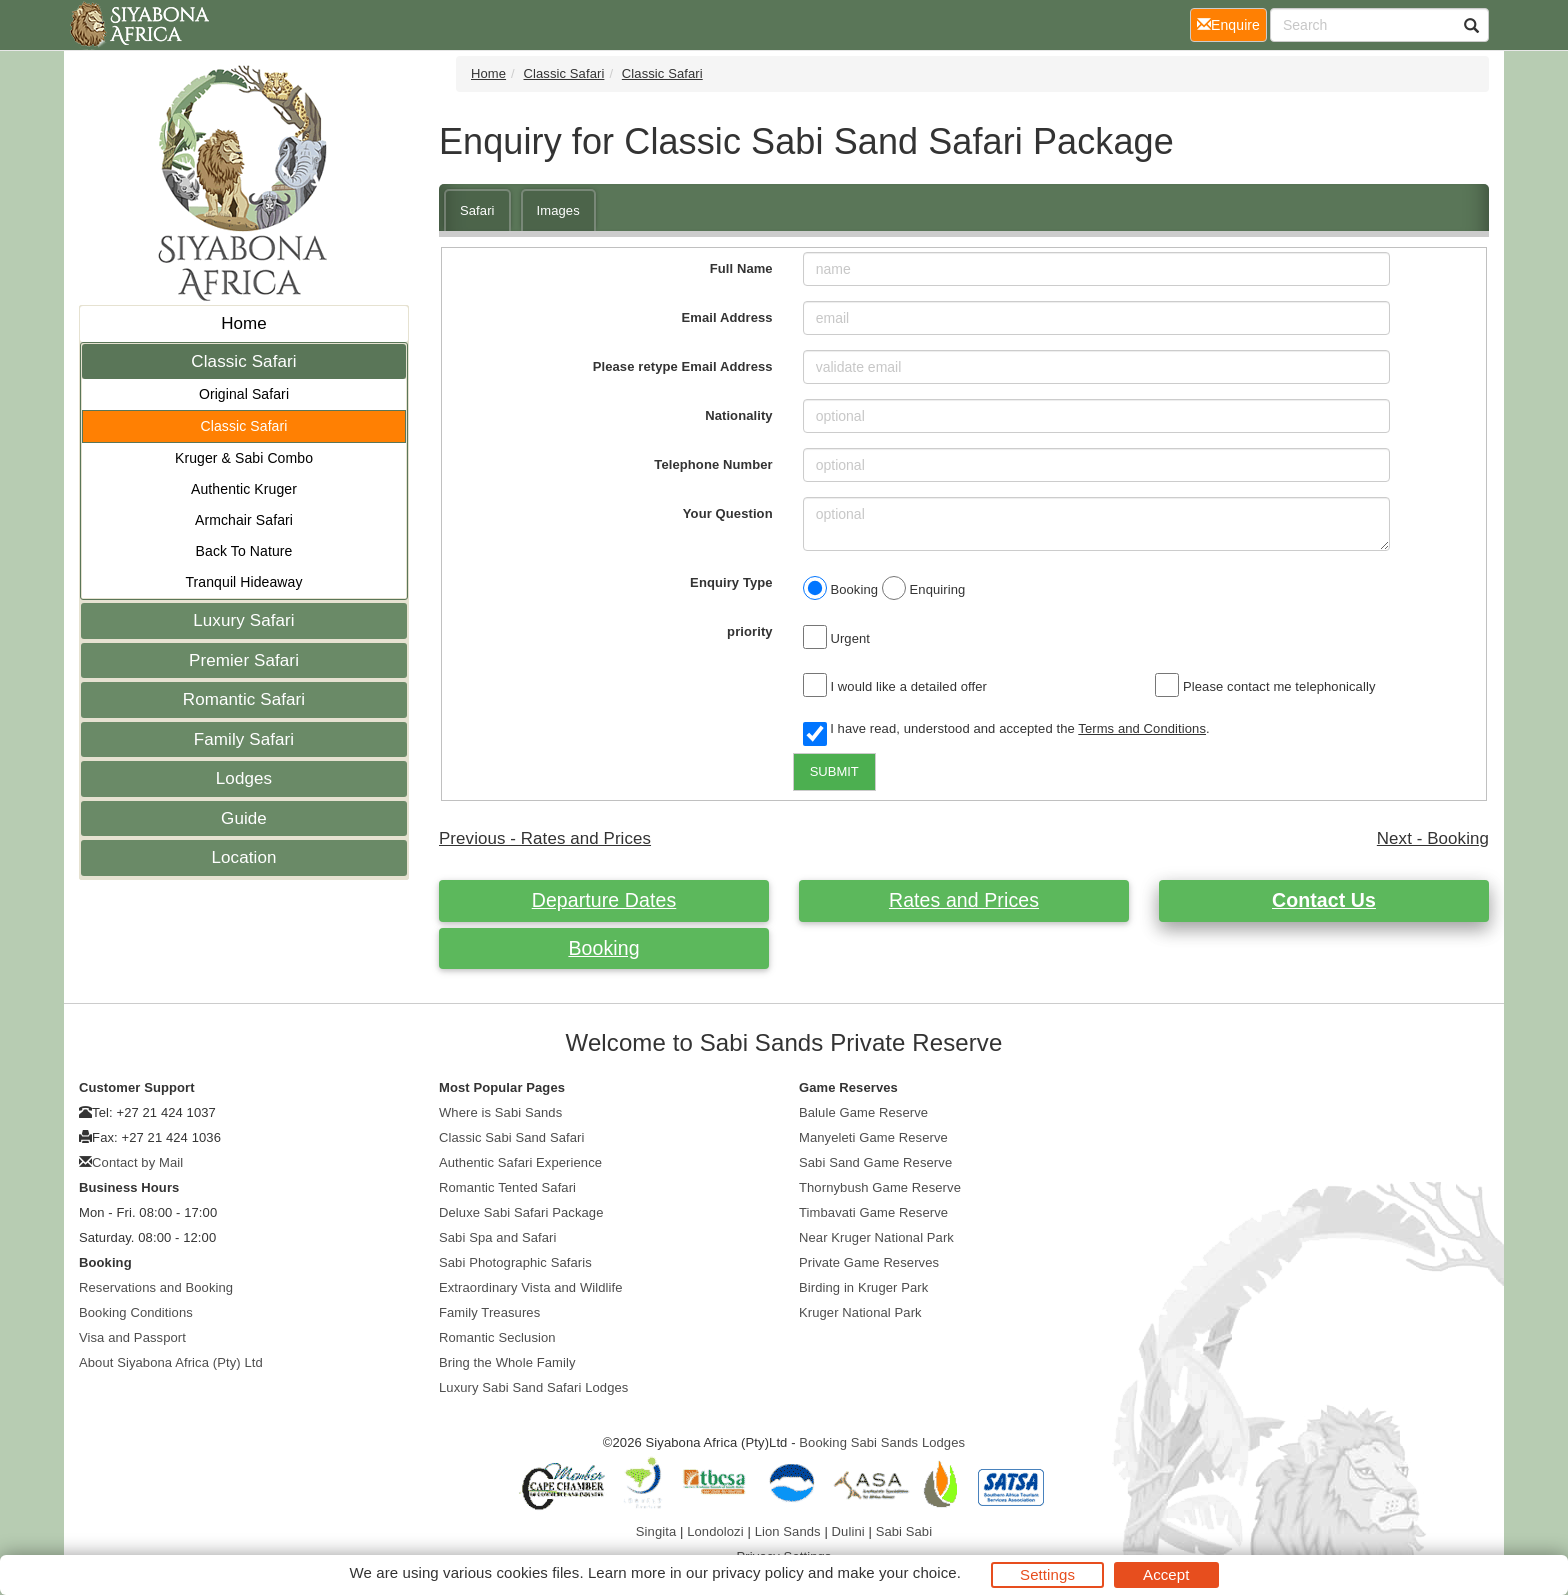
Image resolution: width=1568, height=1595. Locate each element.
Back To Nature (244, 551)
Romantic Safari (244, 699)
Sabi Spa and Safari (498, 1237)
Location (243, 857)
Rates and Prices (964, 900)
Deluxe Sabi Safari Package (521, 1212)
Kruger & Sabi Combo (244, 458)
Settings (1047, 1574)
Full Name (741, 268)
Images (558, 210)
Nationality (739, 415)
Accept (1166, 1574)
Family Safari (244, 739)
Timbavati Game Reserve (873, 1212)
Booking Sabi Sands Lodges (882, 1442)
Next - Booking (1433, 838)
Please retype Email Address (683, 366)
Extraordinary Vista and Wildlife (531, 1287)
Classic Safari (243, 361)
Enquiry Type (731, 582)
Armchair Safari (244, 520)
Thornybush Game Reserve (880, 1187)
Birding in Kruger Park (863, 1287)
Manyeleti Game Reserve (873, 1137)
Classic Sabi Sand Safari (511, 1137)
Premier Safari (244, 660)
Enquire (1232, 23)
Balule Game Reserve (863, 1112)
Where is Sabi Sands (500, 1112)
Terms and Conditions (1142, 728)
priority (750, 631)
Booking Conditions (136, 1312)
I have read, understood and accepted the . (1006, 730)
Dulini (848, 1531)
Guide (244, 818)
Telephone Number (713, 464)
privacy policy (757, 1572)
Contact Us (1324, 900)
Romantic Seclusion (497, 1337)
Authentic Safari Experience (520, 1162)
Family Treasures (489, 1312)
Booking (603, 948)
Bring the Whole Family (507, 1362)
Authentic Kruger (244, 489)
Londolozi (715, 1531)
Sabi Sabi (904, 1531)
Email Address (727, 317)
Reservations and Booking (156, 1287)
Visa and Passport (132, 1337)
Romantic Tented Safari (507, 1187)
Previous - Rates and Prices (545, 838)
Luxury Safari (243, 620)
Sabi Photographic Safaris (515, 1262)
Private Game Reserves (869, 1262)
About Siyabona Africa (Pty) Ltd (171, 1362)
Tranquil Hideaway (243, 582)
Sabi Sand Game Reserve (875, 1162)
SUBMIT (834, 771)
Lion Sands (788, 1531)
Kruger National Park (860, 1312)
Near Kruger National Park (876, 1237)
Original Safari (244, 394)
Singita (656, 1531)
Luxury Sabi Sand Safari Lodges (533, 1387)
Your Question (728, 513)
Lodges (244, 778)
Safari (477, 210)
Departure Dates (604, 900)
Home (244, 323)
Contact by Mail (137, 1162)
